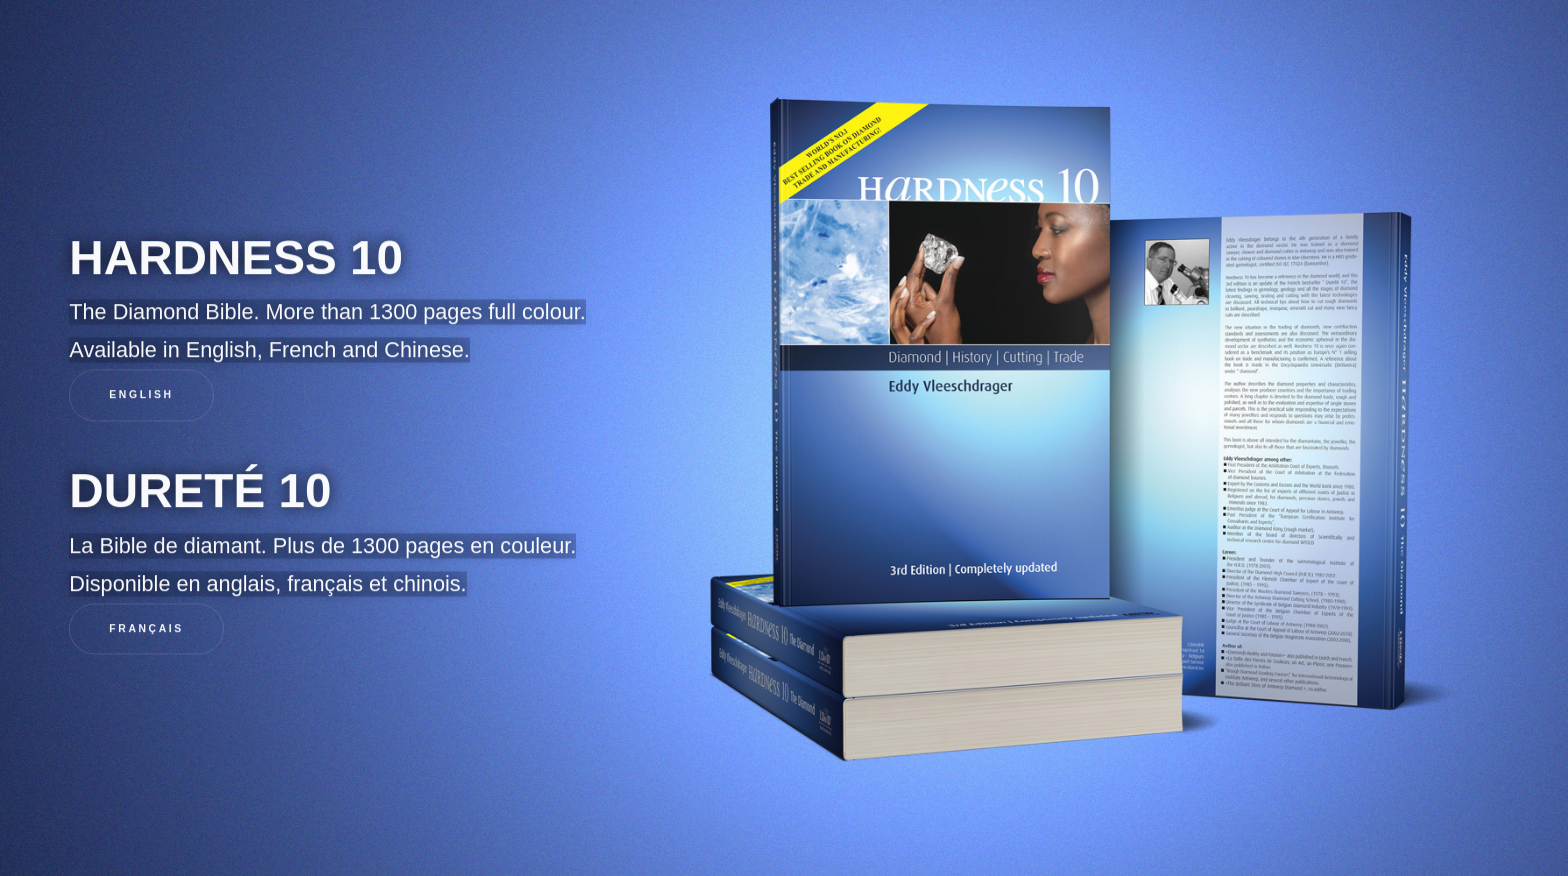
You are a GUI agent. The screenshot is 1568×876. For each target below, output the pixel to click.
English (141, 395)
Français (146, 629)
